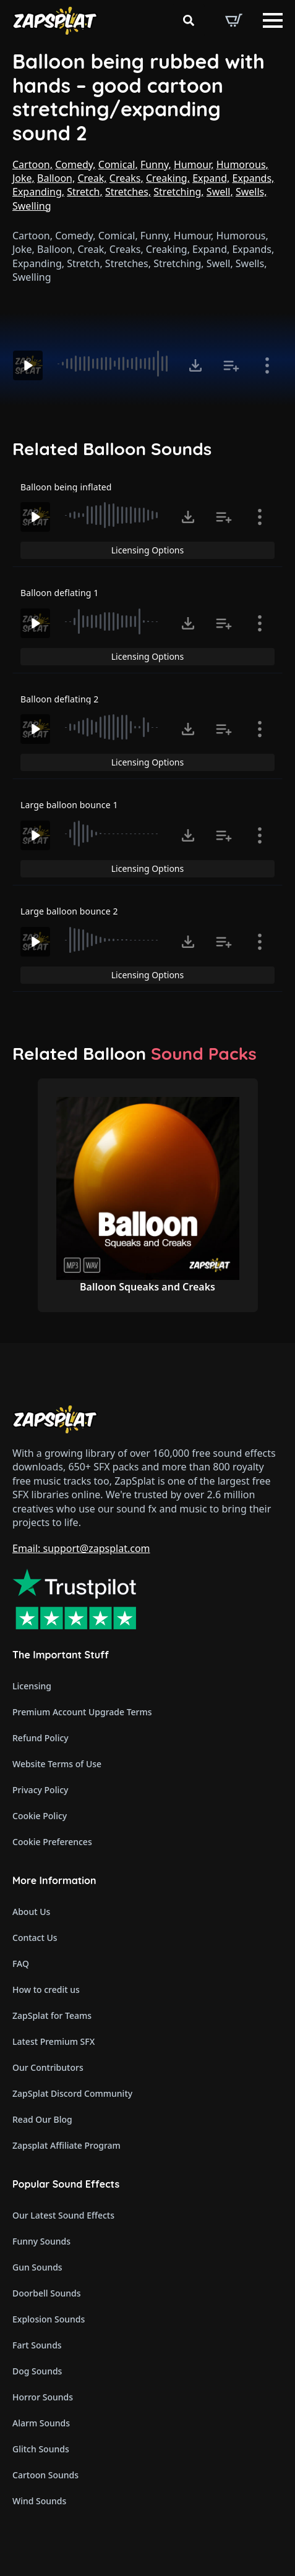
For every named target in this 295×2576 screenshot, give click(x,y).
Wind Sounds (39, 2501)
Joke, (23, 178)
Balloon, (56, 178)
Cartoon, (32, 164)
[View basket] (233, 20)
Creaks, (126, 178)
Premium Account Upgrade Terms (82, 1712)
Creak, (91, 178)
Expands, (254, 178)
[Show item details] (267, 365)
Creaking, (168, 178)
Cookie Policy (39, 1816)
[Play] (28, 365)
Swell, (220, 191)
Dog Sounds (37, 2371)
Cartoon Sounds (45, 2475)
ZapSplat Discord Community (72, 2093)
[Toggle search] (189, 20)
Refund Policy (40, 1738)
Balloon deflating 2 (59, 699)
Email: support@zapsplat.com (81, 1548)
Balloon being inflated (66, 487)
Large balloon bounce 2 (69, 911)
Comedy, (75, 164)
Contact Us (35, 1937)
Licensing (31, 1686)
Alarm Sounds (41, 2423)
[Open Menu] (273, 20)
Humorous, (242, 164)
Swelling (31, 206)
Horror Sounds (42, 2397)
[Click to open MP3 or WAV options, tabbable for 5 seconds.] (195, 365)
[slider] (114, 364)
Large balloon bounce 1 (69, 805)
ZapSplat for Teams (52, 2015)
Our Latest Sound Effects (63, 2215)
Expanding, (38, 191)
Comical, (118, 164)
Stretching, (178, 191)
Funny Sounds (41, 2241)
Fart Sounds (37, 2345)
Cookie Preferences (52, 1842)
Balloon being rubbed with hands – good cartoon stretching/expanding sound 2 (138, 97)
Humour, (194, 164)
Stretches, (128, 191)
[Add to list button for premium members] (231, 365)
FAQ (20, 1963)
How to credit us (46, 1989)
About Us (31, 1911)
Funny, (155, 164)
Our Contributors (47, 2067)
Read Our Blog (42, 2119)
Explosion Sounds (48, 2319)
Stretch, (85, 191)
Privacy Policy (40, 1790)
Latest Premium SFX (53, 2041)
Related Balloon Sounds (112, 448)
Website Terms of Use (56, 1764)
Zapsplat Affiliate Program (66, 2145)
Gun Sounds (37, 2267)
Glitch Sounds (40, 2449)
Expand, (210, 178)
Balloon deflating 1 (59, 593)
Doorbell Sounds (46, 2293)
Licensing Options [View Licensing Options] (147, 550)
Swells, (251, 191)
